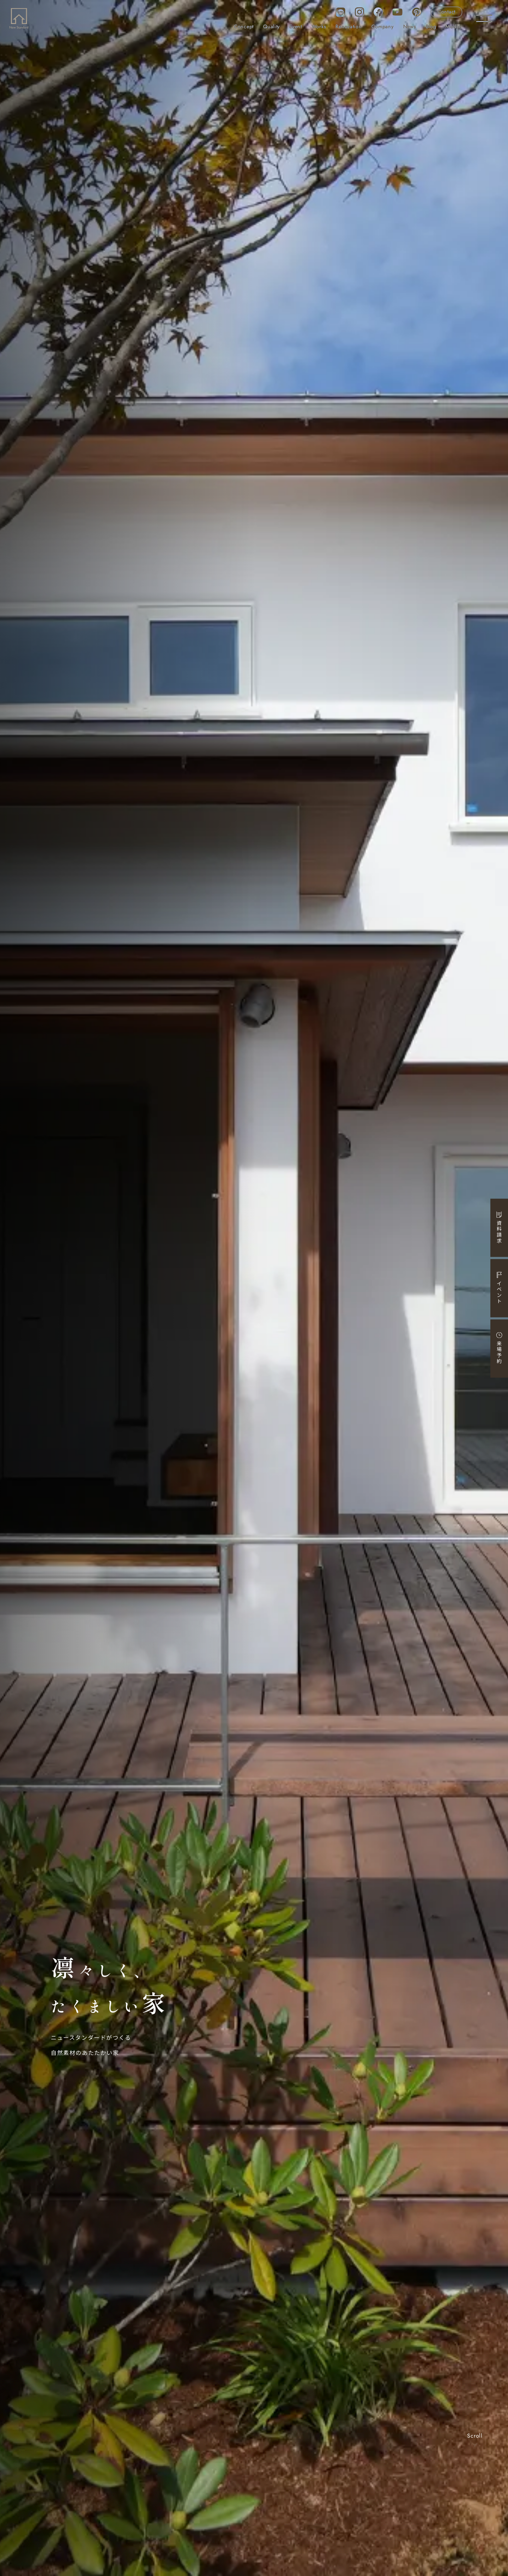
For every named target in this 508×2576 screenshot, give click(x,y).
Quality (271, 27)
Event (295, 27)
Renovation (348, 27)
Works (319, 27)
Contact (446, 11)
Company (382, 27)
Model (453, 27)
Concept (244, 27)
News (409, 27)
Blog (431, 27)
